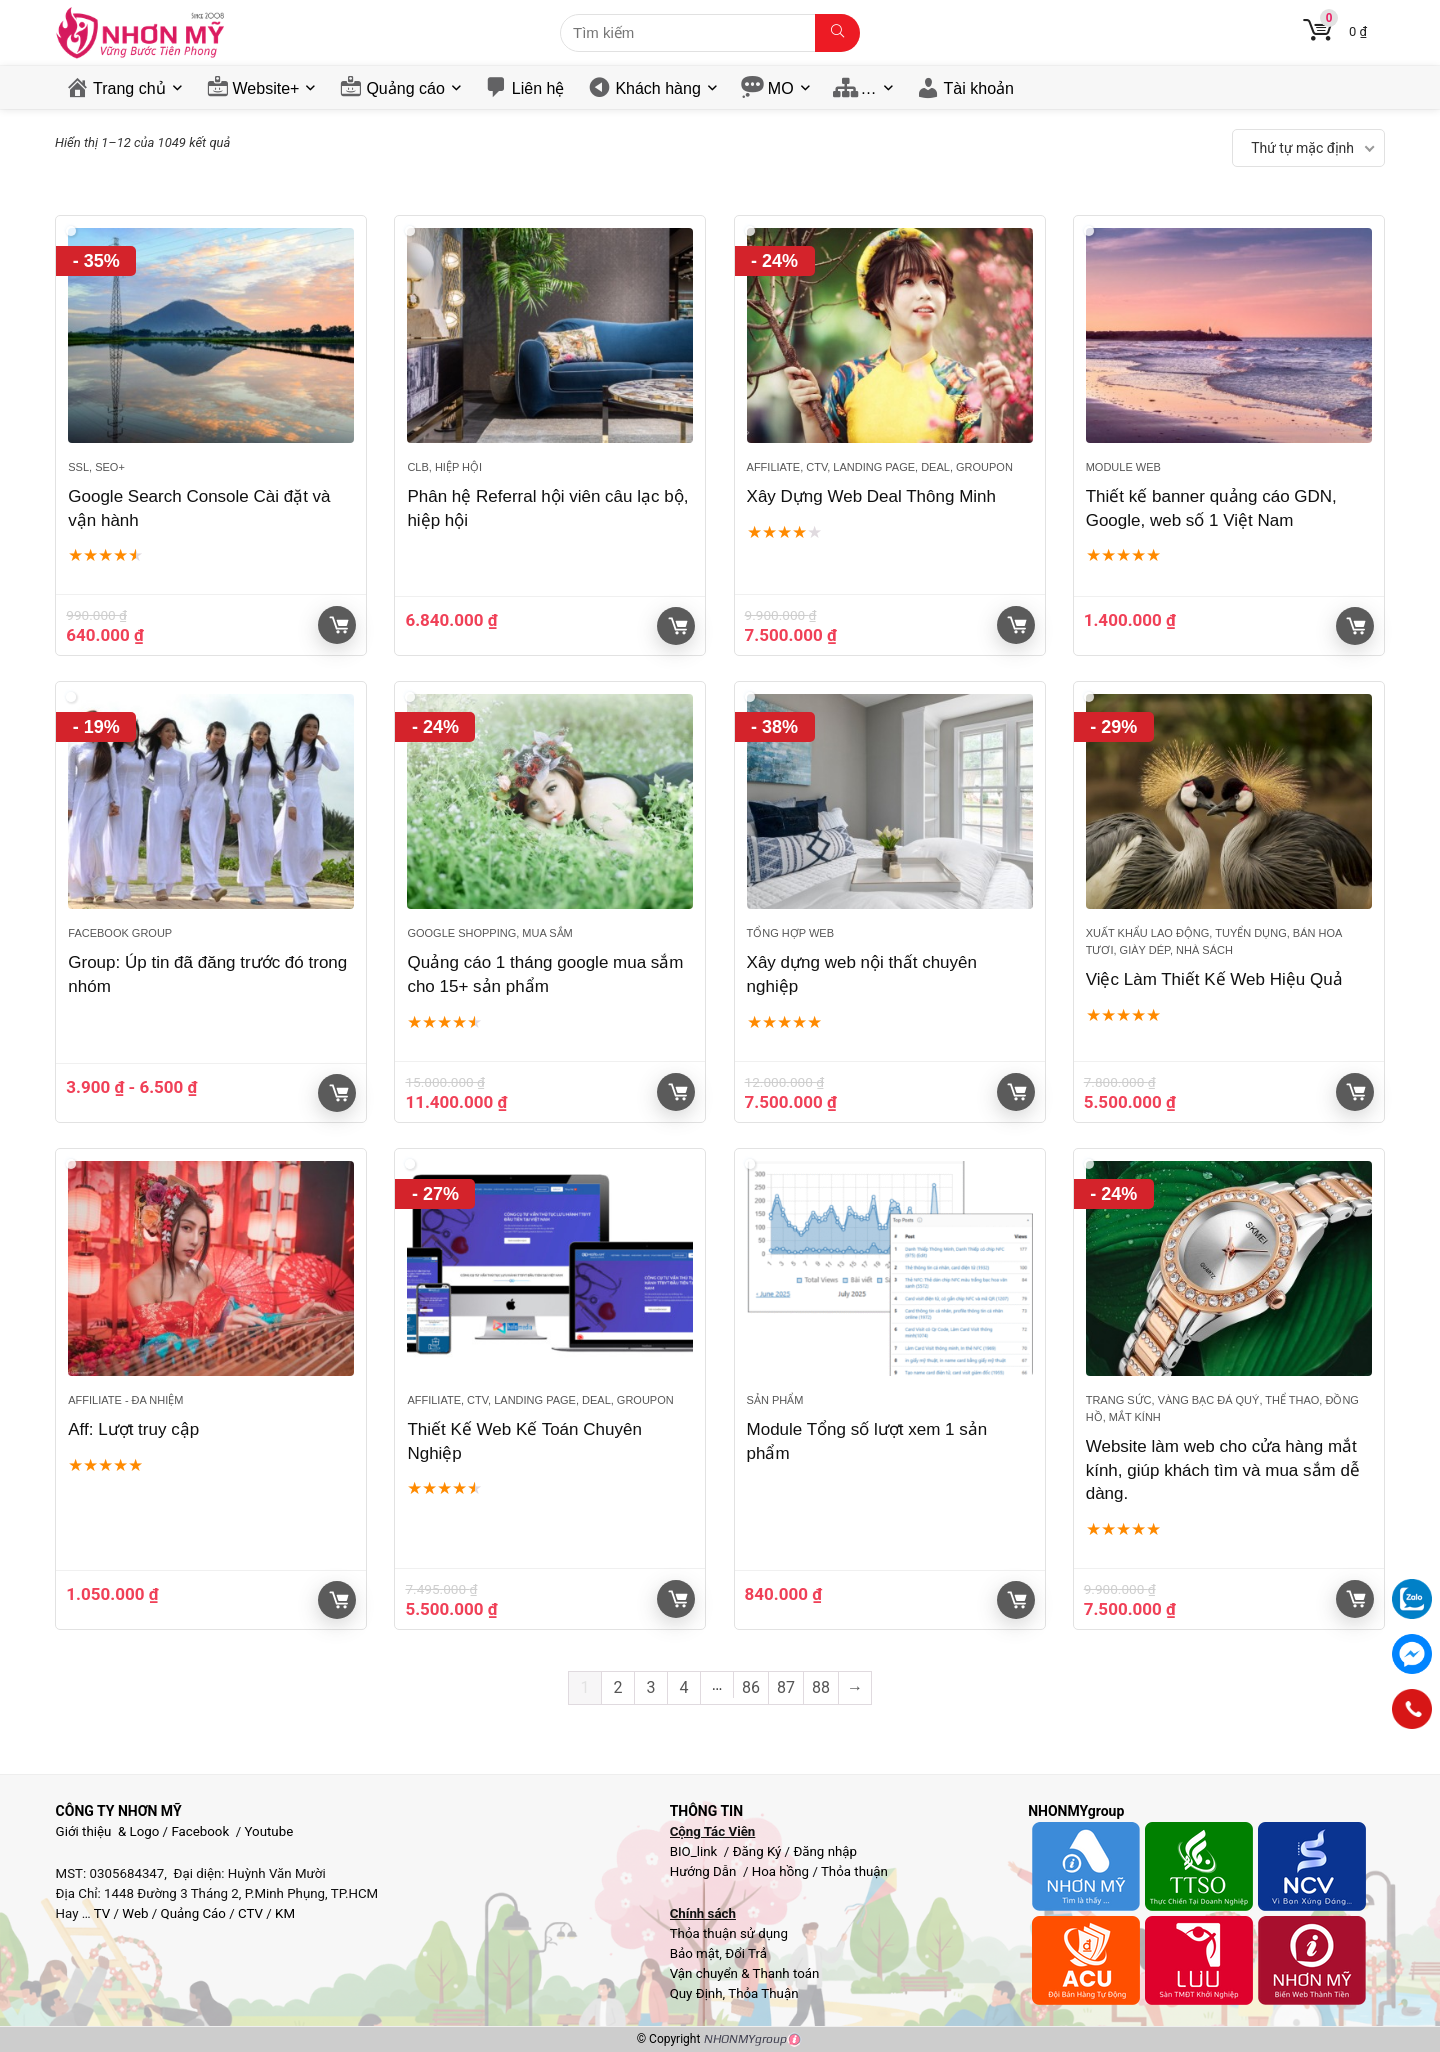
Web (135, 1913)
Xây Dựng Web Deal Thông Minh (871, 496)
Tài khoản (979, 88)
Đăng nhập (825, 1851)
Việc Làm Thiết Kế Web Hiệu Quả (1214, 979)
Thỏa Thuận (761, 1993)
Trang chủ (129, 88)
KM (285, 1913)
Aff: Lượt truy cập (133, 1429)
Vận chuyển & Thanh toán (745, 1973)
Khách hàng (657, 88)
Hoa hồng (780, 1871)
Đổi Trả (746, 1953)
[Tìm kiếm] (837, 33)
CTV (250, 1913)
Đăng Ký (759, 1851)
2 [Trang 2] (618, 1687)
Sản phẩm (775, 1400)
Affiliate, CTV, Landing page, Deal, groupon (880, 467)
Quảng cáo (405, 88)
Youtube (269, 1831)
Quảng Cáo (193, 1913)
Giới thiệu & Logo (108, 1831)
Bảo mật (695, 1953)
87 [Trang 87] (786, 1687)
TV (101, 1913)
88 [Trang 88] (821, 1687)
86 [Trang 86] (751, 1687)
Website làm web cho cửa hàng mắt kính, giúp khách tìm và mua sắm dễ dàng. (1223, 1470)
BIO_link (695, 1851)
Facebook (200, 1831)
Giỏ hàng (339, 625)
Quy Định (696, 1993)
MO (781, 88)
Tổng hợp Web (790, 933)
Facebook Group (120, 933)
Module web (1123, 467)
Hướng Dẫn (705, 1871)
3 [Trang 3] (651, 1687)
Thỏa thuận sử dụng (729, 1933)
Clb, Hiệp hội (444, 467)
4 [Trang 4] (684, 1687)
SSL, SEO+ (96, 467)
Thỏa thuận (853, 1871)
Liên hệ (538, 88)
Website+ (266, 88)
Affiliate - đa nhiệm (125, 1400)
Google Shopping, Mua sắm (489, 933)
